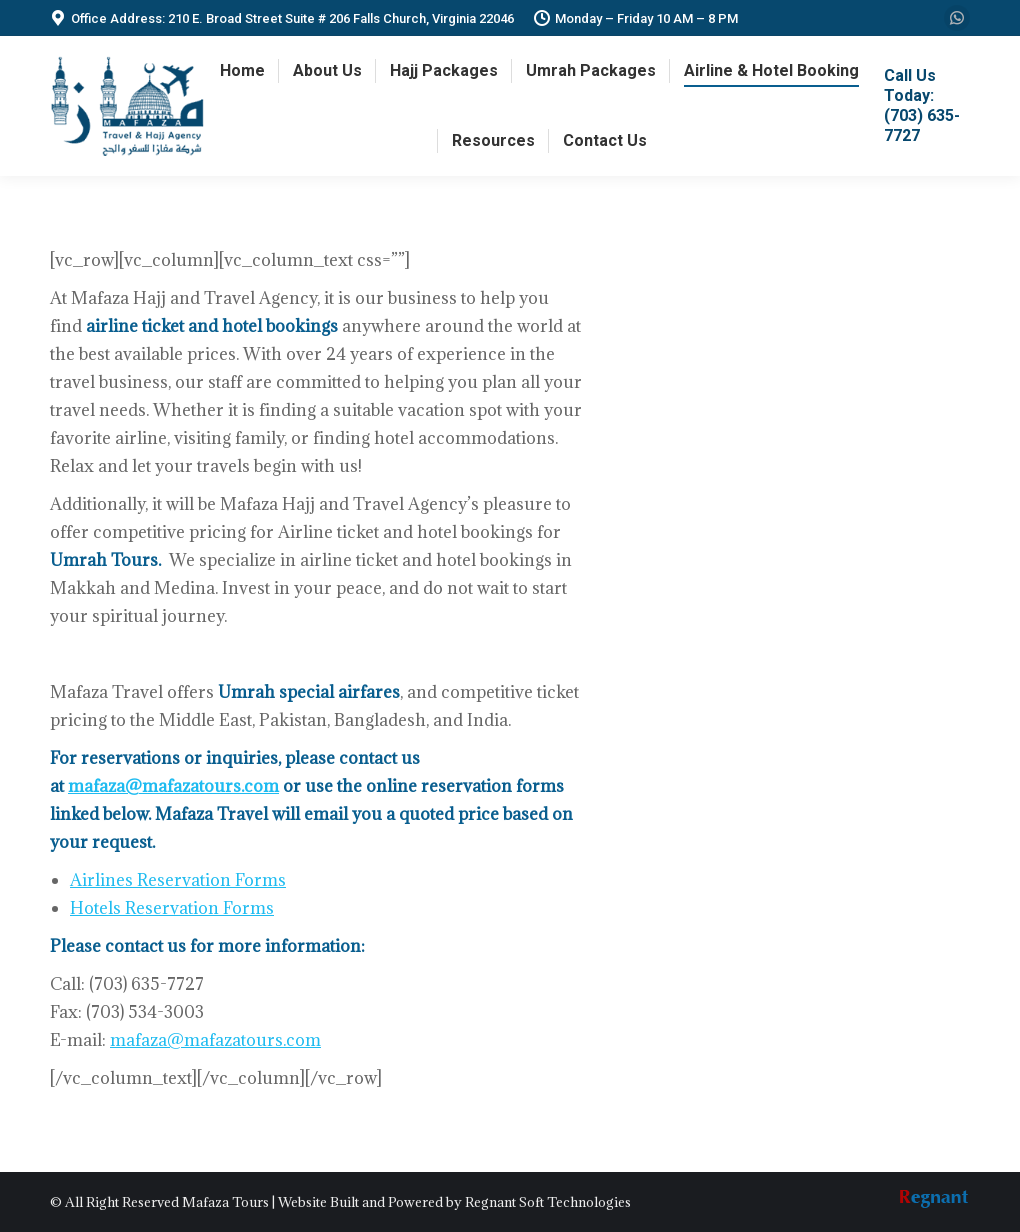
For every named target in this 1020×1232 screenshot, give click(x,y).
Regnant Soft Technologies (548, 1202)
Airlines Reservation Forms (178, 880)
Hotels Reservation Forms (172, 908)
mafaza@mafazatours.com (173, 786)
